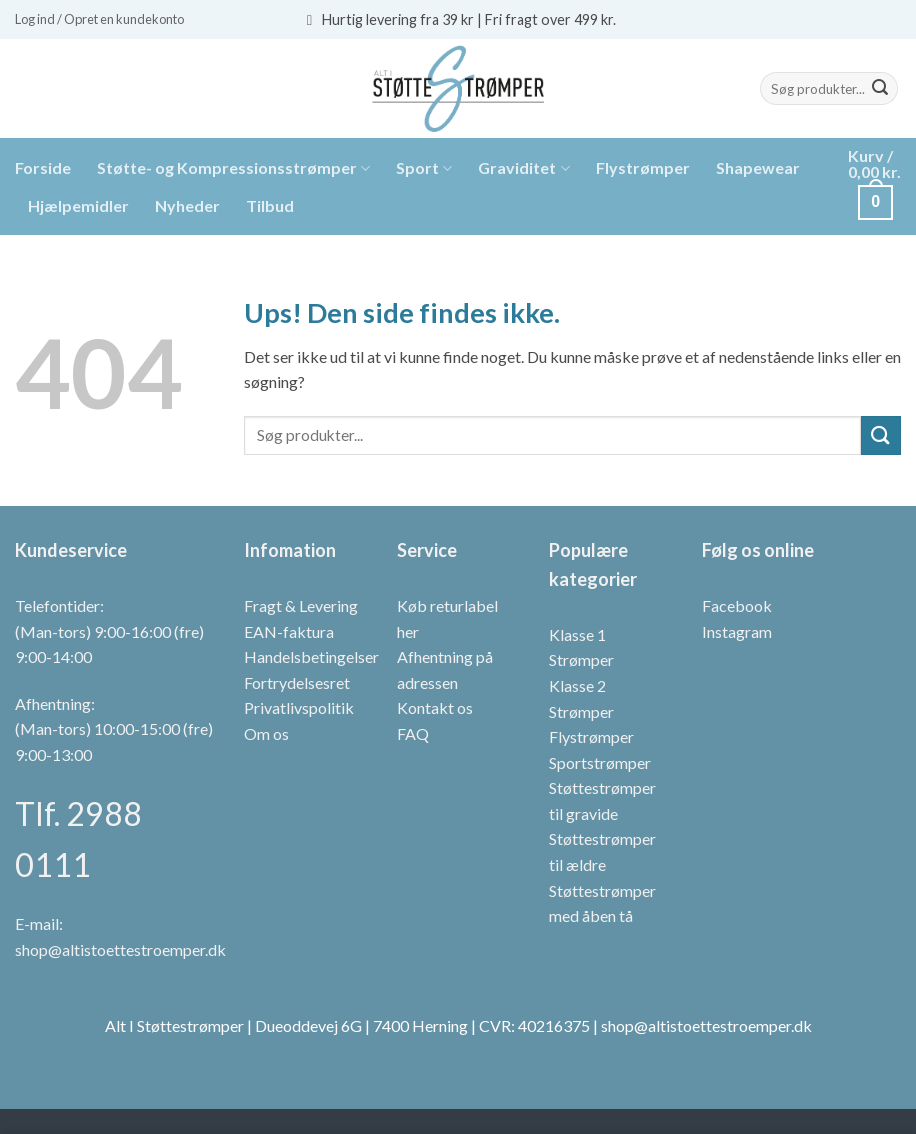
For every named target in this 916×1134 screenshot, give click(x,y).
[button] (99, 19)
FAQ (413, 733)
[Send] (880, 89)
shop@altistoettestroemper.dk (120, 949)
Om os (266, 733)
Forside (43, 167)
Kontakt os (435, 707)
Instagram (737, 631)
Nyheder (187, 205)
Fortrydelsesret (297, 682)
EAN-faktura (289, 631)
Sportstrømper (600, 762)
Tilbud (270, 205)
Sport (424, 168)
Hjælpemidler (78, 205)
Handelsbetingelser (311, 656)
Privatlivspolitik (299, 707)
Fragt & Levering (301, 605)
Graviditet (523, 168)
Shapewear (758, 167)
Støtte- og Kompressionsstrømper (233, 168)
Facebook (737, 605)
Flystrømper (643, 167)
